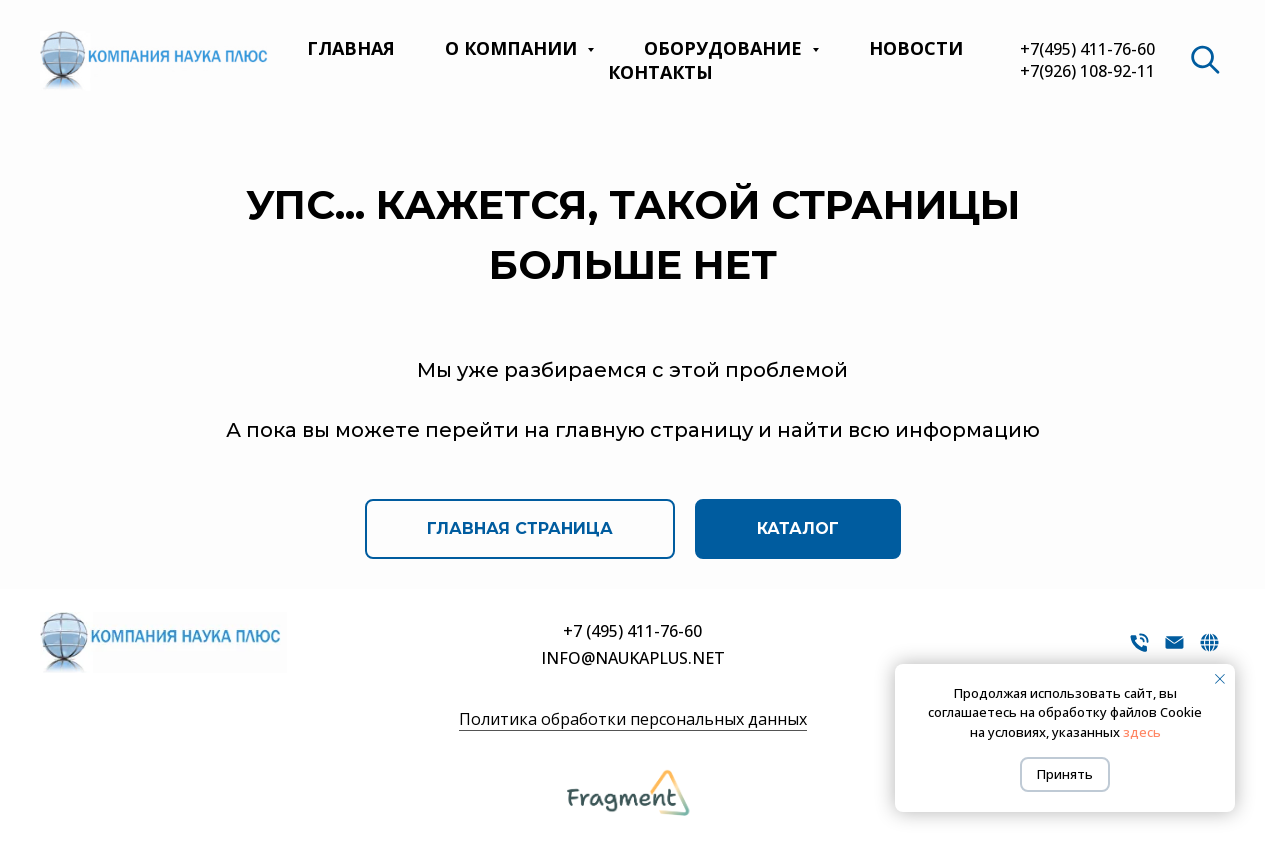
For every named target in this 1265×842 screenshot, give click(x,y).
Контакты (660, 72)
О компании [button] (513, 48)
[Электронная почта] (1174, 649)
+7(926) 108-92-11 (1087, 71)
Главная (351, 48)
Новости (916, 48)
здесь (1142, 732)
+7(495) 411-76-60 (1087, 49)
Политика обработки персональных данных (633, 719)
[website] (1205, 60)
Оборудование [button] (725, 48)
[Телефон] (1139, 649)
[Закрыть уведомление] (1220, 679)
